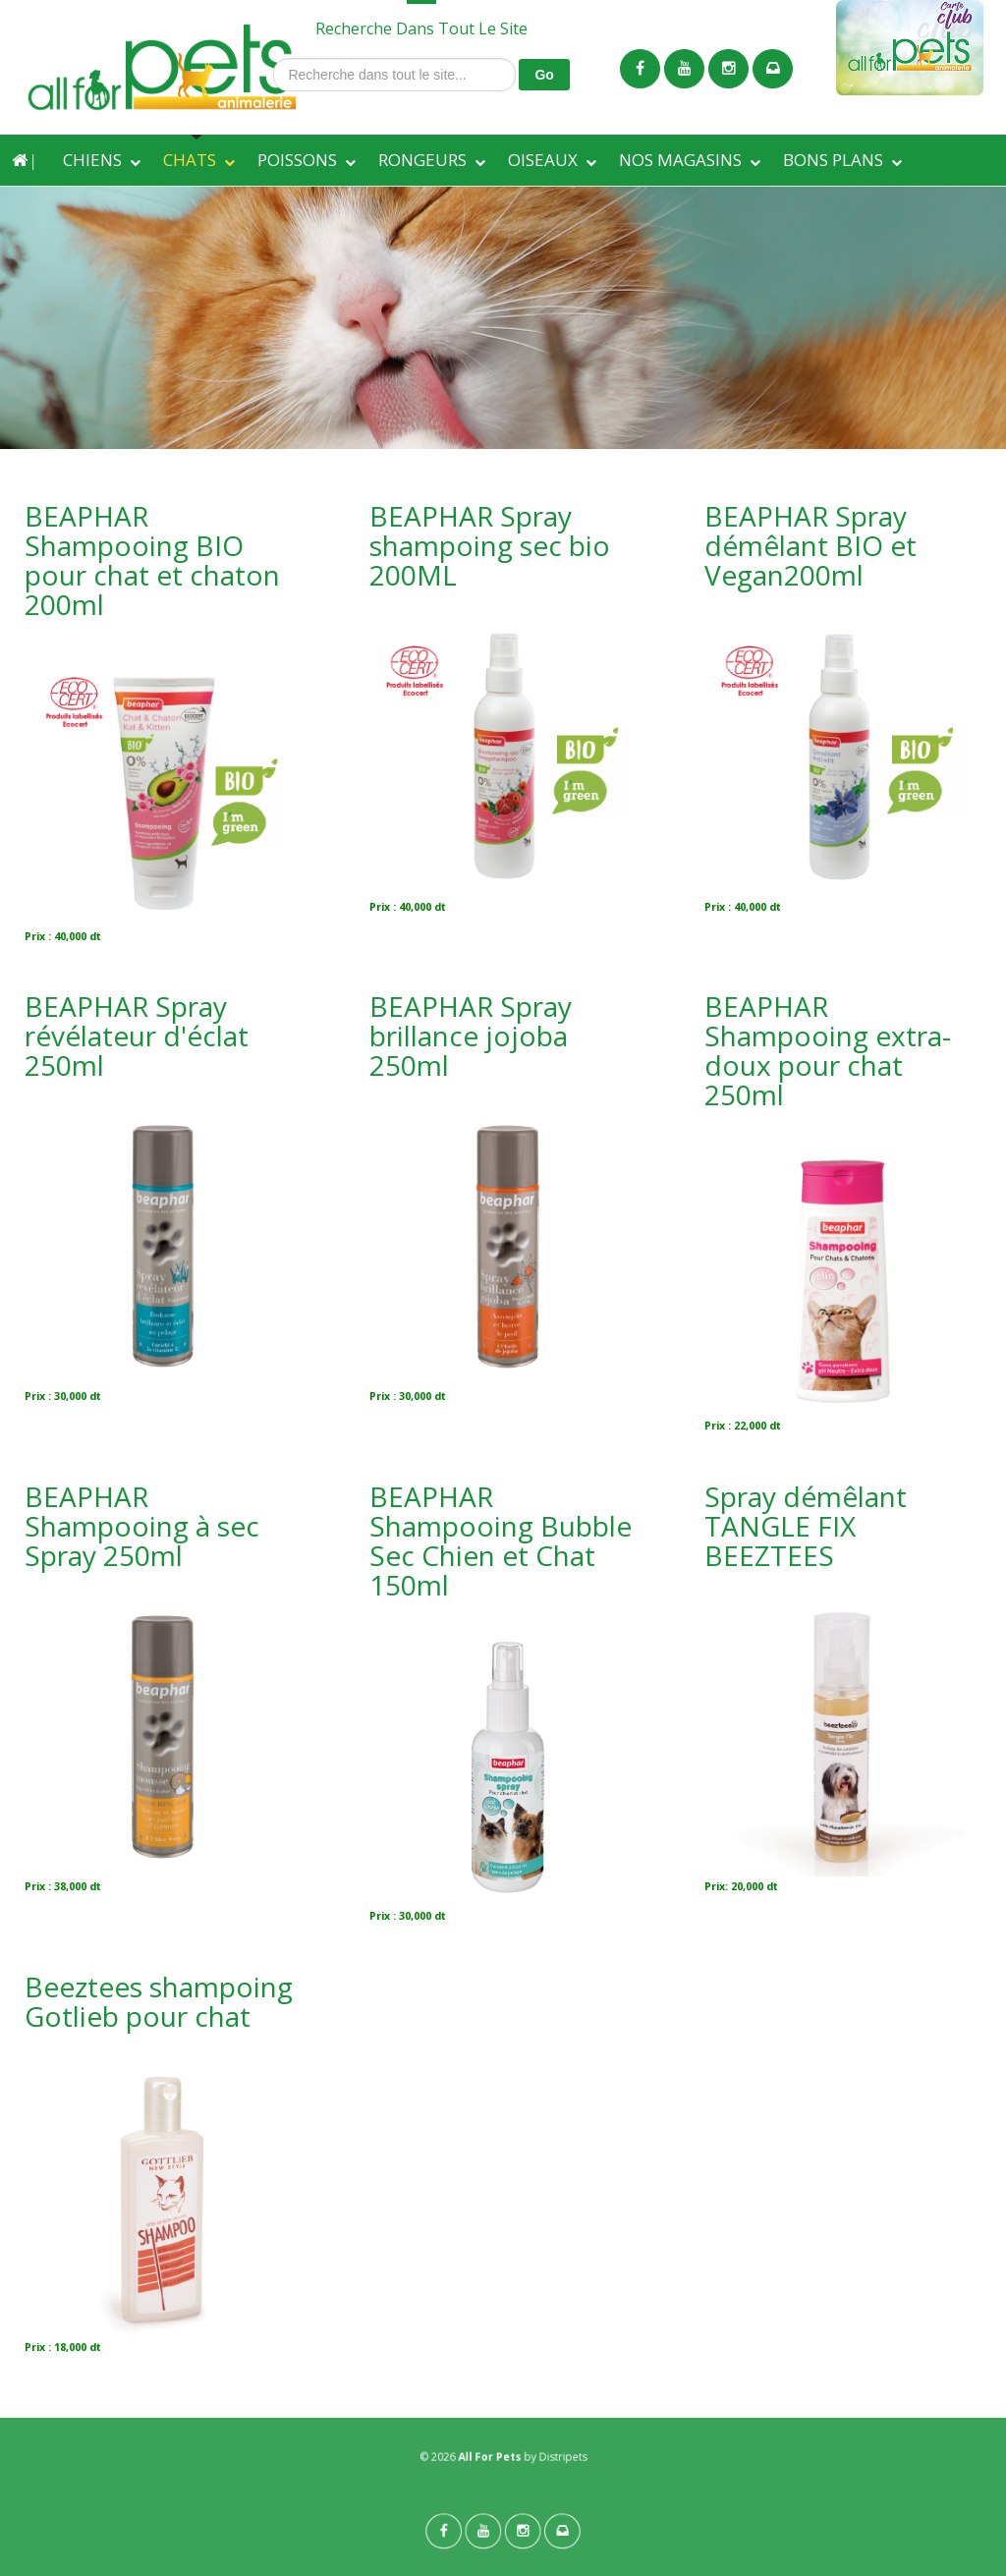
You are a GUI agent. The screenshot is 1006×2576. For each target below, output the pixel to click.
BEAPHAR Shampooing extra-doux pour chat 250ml (827, 1050)
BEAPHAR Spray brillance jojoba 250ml (470, 1035)
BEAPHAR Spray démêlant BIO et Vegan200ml (810, 545)
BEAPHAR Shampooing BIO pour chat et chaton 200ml (152, 560)
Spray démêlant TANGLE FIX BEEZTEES (805, 1526)
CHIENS (92, 159)
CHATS (189, 159)
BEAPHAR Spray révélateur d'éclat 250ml (137, 1035)
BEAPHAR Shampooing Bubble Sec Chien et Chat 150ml (500, 1540)
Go (543, 75)
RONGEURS (422, 159)
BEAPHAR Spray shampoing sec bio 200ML (489, 545)
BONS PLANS (833, 159)
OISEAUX (543, 159)
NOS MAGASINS (680, 159)
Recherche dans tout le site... (273, 58)
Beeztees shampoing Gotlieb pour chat (159, 2001)
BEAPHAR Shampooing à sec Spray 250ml (142, 1526)
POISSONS (297, 159)
